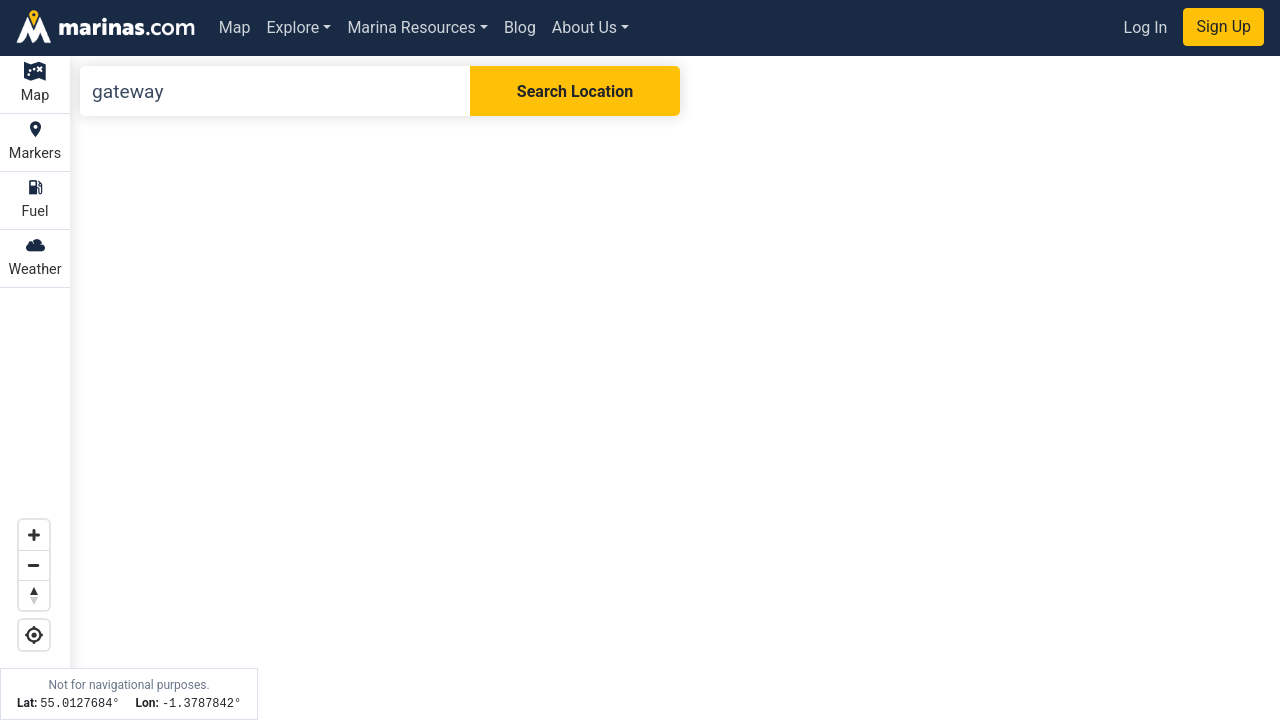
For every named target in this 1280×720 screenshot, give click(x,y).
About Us (584, 27)
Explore (293, 27)
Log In (1146, 27)
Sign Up (1223, 26)
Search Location (575, 91)
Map (235, 27)
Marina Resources (411, 27)
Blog (520, 27)
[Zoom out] (34, 565)
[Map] (640, 388)
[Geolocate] (34, 635)
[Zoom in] (34, 535)
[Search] (275, 91)
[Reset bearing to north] (34, 595)
